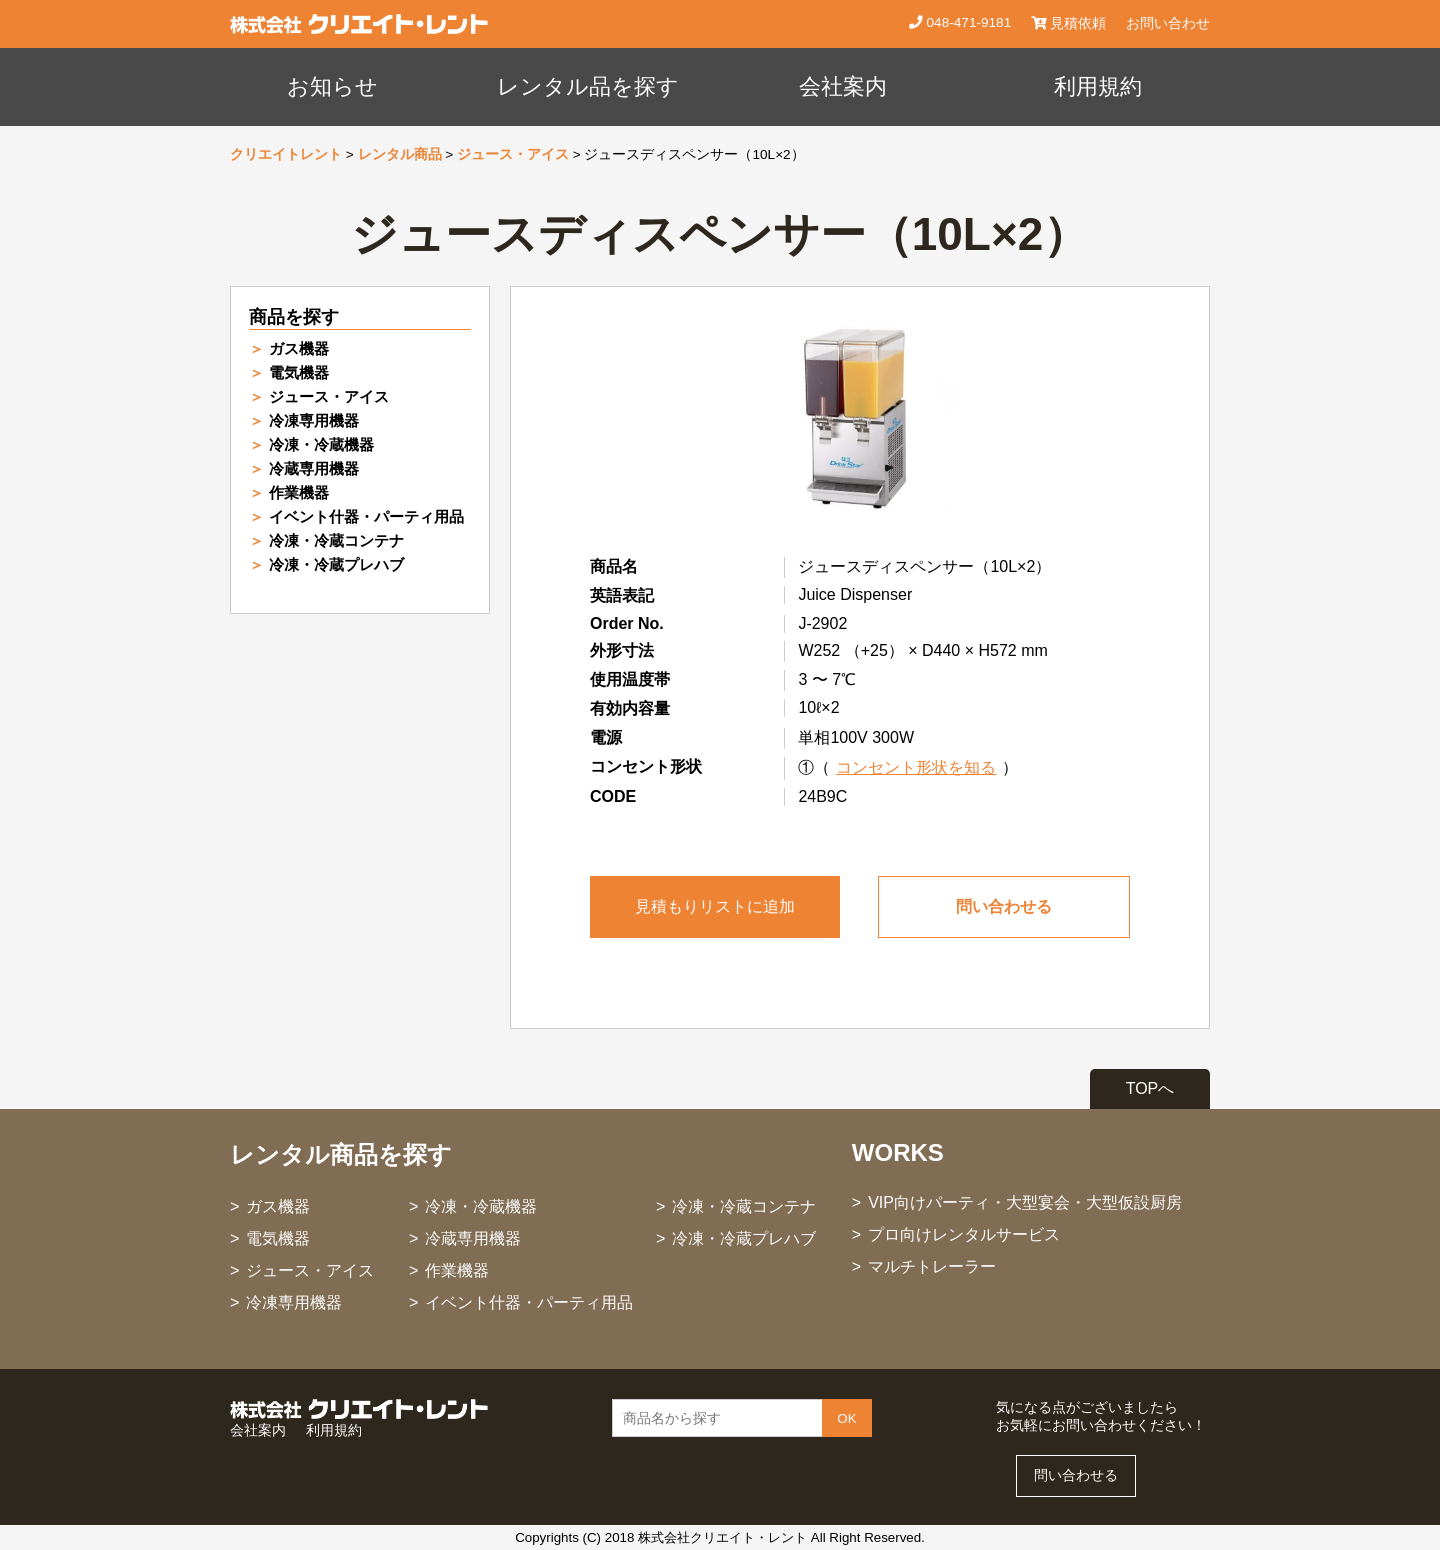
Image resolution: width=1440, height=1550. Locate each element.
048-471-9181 (967, 22)
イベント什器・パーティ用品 (366, 516)
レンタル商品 (400, 154)
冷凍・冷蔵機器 (321, 444)
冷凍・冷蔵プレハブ (336, 564)
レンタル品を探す (588, 86)
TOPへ (1150, 1088)
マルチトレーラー (932, 1266)
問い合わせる (1004, 906)
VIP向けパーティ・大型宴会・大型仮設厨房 (1025, 1202)
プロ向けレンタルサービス (964, 1234)
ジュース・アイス (513, 154)
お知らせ (332, 86)
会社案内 (843, 86)
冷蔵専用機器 (314, 468)
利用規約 (1098, 86)
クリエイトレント (286, 154)
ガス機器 (299, 348)
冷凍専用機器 (314, 420)
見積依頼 (1068, 23)
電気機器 (299, 372)
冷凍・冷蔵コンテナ (336, 540)
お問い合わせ (1168, 23)
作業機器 (299, 492)
